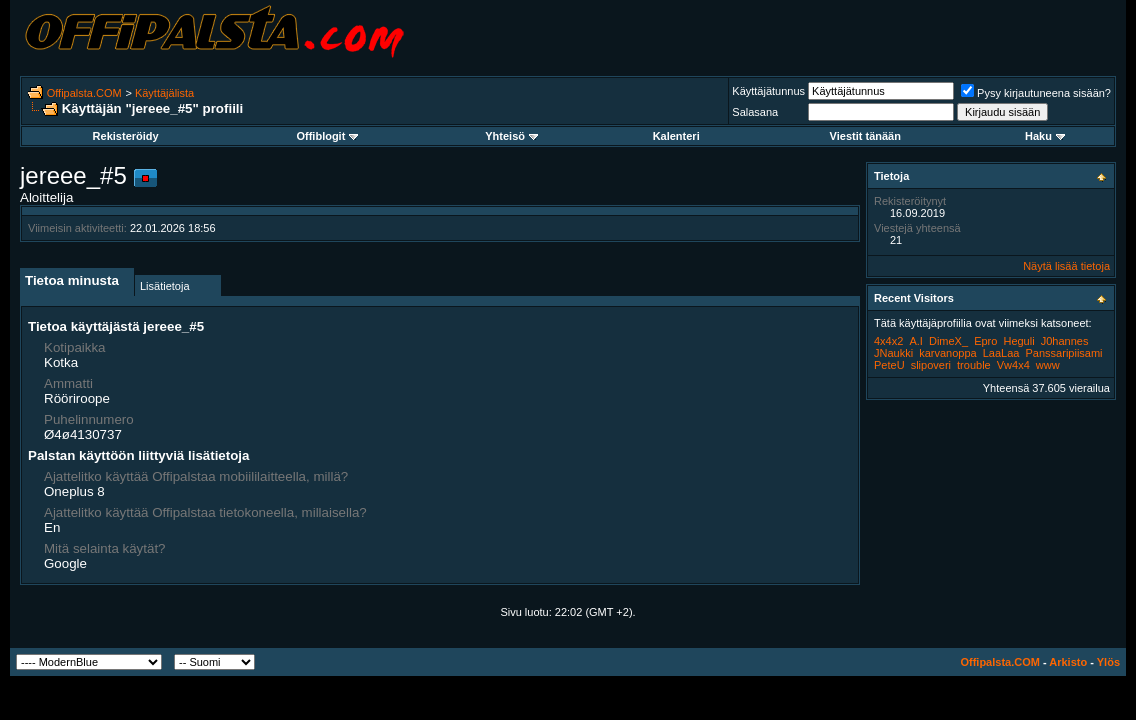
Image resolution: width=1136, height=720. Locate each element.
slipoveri (931, 365)
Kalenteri (676, 136)
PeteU (889, 365)
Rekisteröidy (126, 136)
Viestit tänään (865, 136)
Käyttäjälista (164, 93)
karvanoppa (948, 353)
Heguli (1018, 341)
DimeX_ (948, 341)
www (1048, 365)
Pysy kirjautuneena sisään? (1036, 93)
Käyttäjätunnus (768, 91)
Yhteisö (511, 136)
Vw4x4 (1013, 365)
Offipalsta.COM (84, 93)
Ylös (1108, 662)
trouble (974, 365)
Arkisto (1068, 662)
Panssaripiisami (1064, 353)
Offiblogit (327, 136)
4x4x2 (888, 341)
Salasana (755, 112)
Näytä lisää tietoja (1066, 266)
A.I (915, 341)
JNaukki (893, 353)
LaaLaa (1001, 353)
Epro (985, 341)
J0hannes (1065, 341)
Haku (1045, 136)
